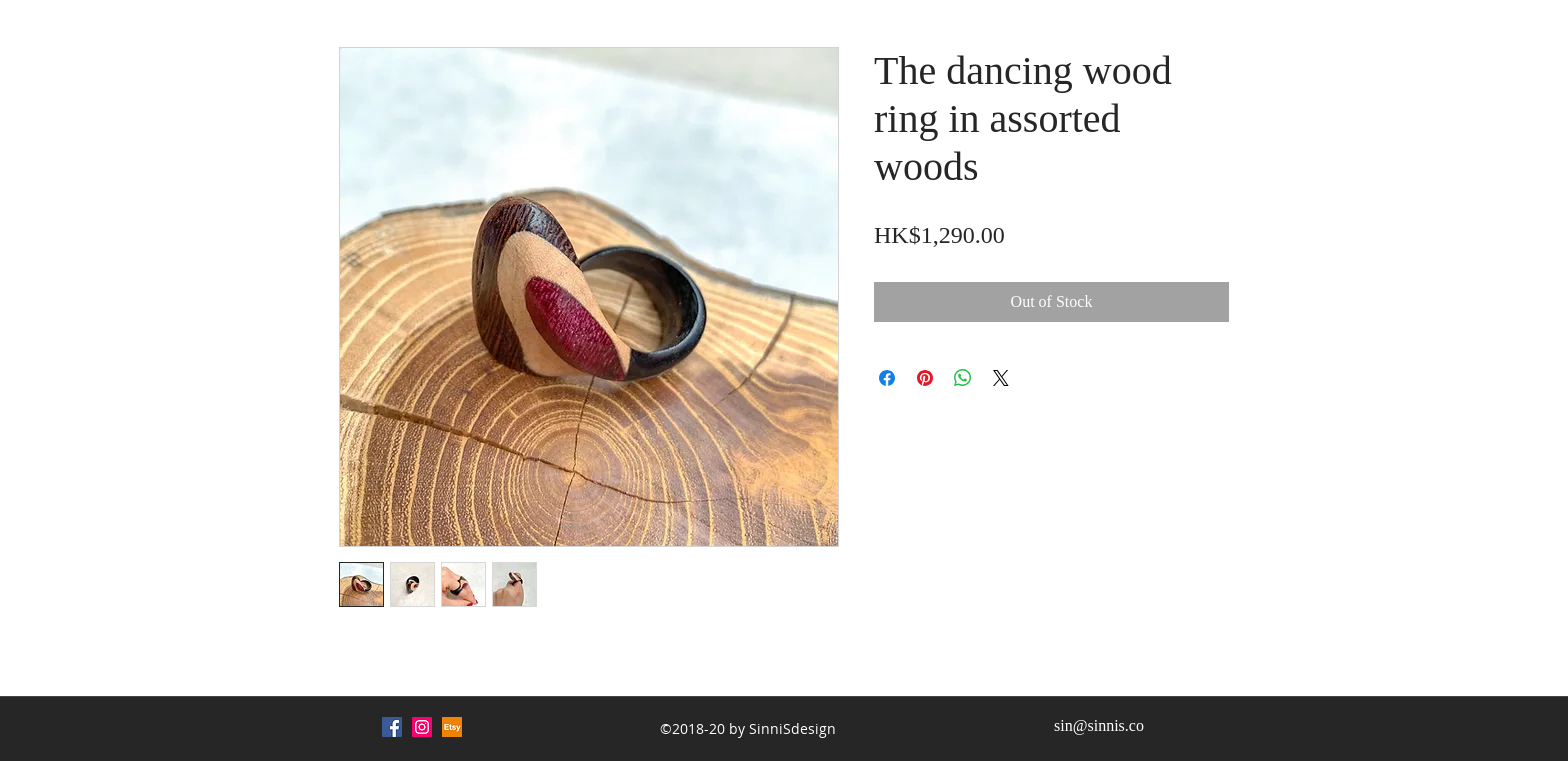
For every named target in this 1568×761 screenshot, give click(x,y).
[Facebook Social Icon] (392, 727)
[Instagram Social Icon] (422, 727)
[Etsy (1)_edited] (452, 727)
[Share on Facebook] (887, 378)
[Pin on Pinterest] (925, 378)
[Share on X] (1001, 378)
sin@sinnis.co (1099, 725)
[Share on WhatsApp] (963, 378)
